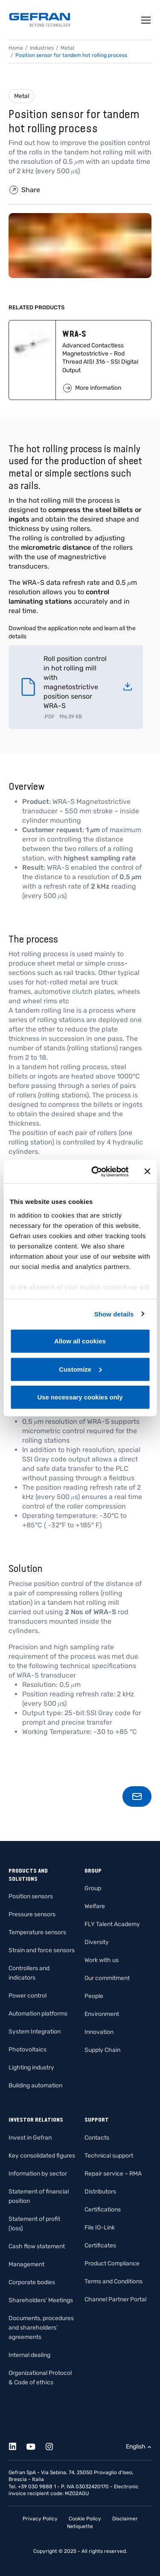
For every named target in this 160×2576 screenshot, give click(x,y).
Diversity (96, 1942)
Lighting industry (31, 2067)
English (135, 2446)
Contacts (96, 2137)
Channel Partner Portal (115, 2299)
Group (92, 1888)
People (93, 1996)
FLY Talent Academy (112, 1924)
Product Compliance (112, 2263)
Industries (42, 48)
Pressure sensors (32, 1914)
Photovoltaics (28, 2049)
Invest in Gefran (30, 2137)
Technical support (108, 2155)
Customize (80, 1368)
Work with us (101, 1960)
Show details (114, 1313)
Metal (21, 96)
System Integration (35, 2031)
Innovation (98, 2032)
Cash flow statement (37, 2246)
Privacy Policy (40, 2519)
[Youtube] (35, 2445)
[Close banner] (147, 1171)
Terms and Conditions (113, 2281)
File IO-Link (99, 2227)
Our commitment (107, 1978)
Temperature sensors (37, 1932)
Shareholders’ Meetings (41, 2300)
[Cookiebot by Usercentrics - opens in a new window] (95, 1171)
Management (26, 2264)
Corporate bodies (32, 2282)
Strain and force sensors (42, 1950)
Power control (28, 1995)
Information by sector (38, 2173)
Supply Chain (102, 2050)
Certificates (100, 2245)
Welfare (94, 1906)
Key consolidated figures (42, 2155)
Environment (101, 2014)
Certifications (102, 2209)
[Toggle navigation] (146, 20)
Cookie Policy (85, 2519)
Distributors (100, 2191)
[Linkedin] (17, 2445)
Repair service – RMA (113, 2173)
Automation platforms (38, 2013)
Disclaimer (125, 2519)
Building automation (35, 2085)
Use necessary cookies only (79, 1397)
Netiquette (80, 2526)
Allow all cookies (80, 1341)
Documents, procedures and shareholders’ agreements (41, 2328)
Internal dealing (29, 2355)
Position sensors (31, 1896)
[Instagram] (54, 2445)
